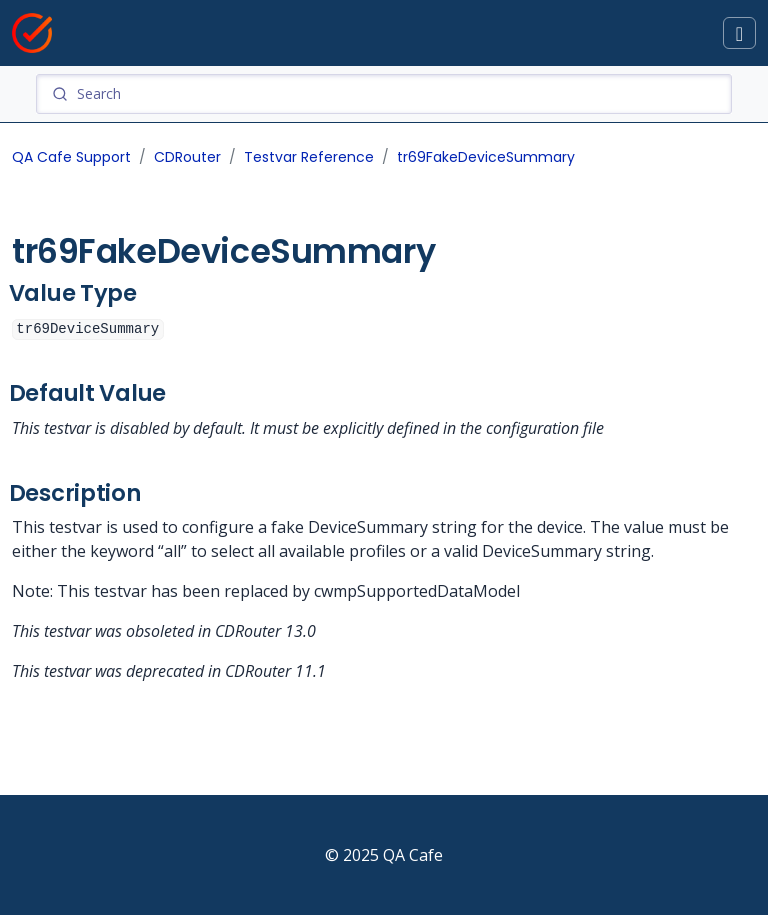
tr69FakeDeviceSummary (486, 157)
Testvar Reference (309, 157)
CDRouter (187, 157)
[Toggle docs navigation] (739, 33)
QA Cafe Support (71, 157)
